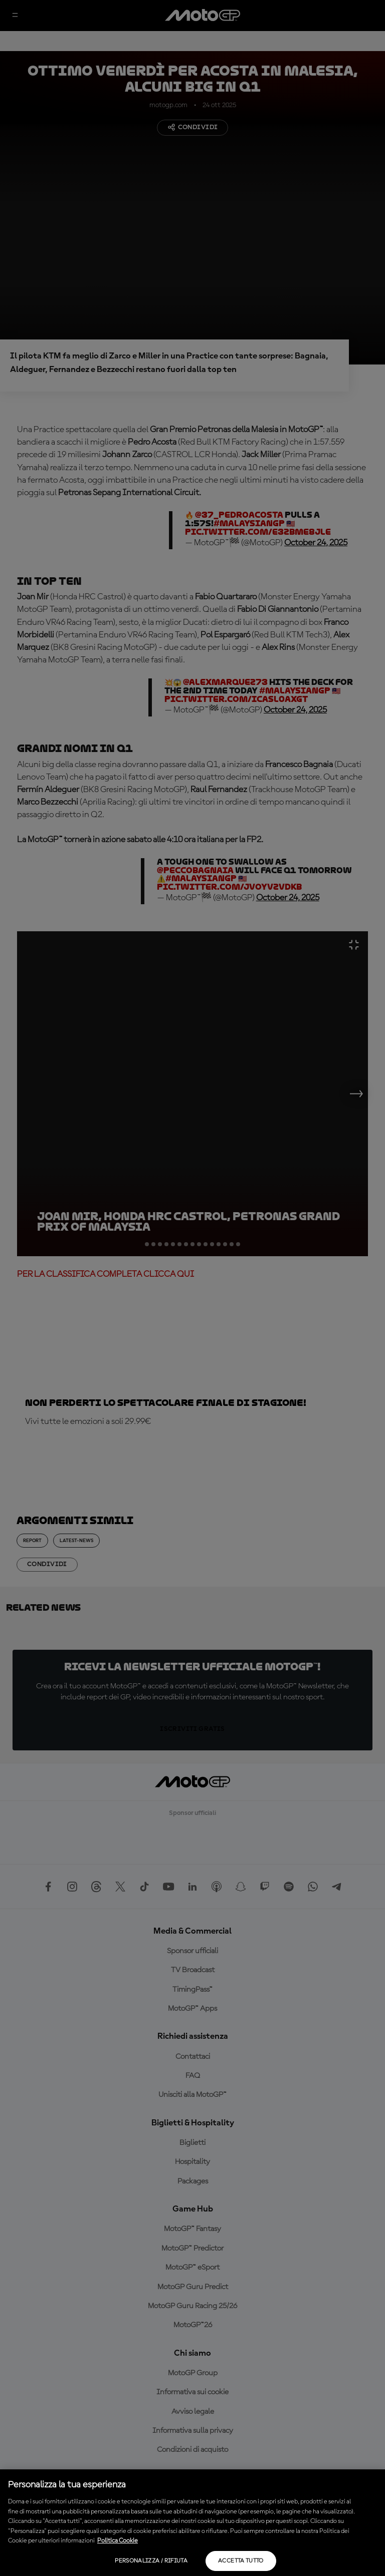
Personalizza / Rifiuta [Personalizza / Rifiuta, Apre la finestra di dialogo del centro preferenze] (151, 2561)
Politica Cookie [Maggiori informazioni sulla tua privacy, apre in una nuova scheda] (117, 2540)
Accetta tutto (241, 2561)
